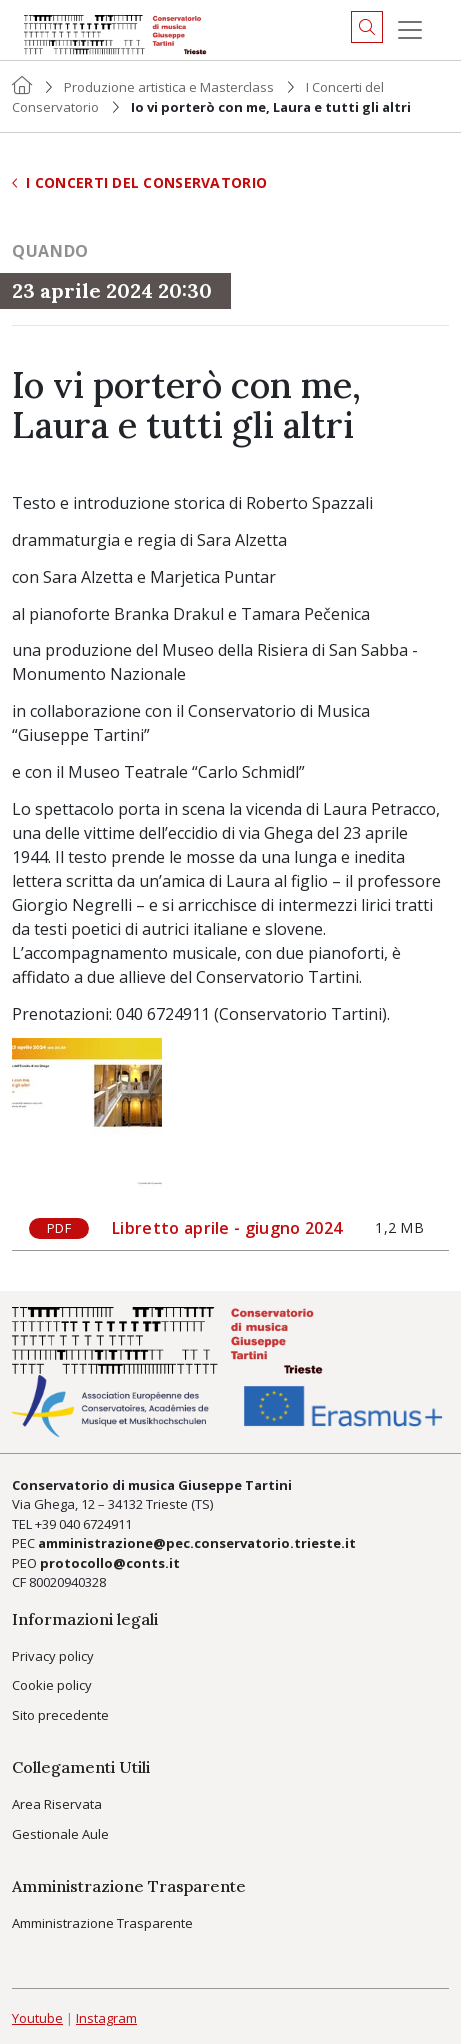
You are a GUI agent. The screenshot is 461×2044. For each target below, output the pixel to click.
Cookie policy (52, 1685)
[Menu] (410, 30)
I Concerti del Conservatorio (139, 182)
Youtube (37, 2018)
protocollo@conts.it (110, 1563)
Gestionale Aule (60, 1834)
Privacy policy (53, 1656)
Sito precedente (60, 1715)
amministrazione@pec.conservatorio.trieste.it (197, 1543)
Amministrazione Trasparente (102, 1923)
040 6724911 (95, 1524)
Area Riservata (57, 1804)
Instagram (106, 2018)
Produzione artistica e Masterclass (169, 87)
